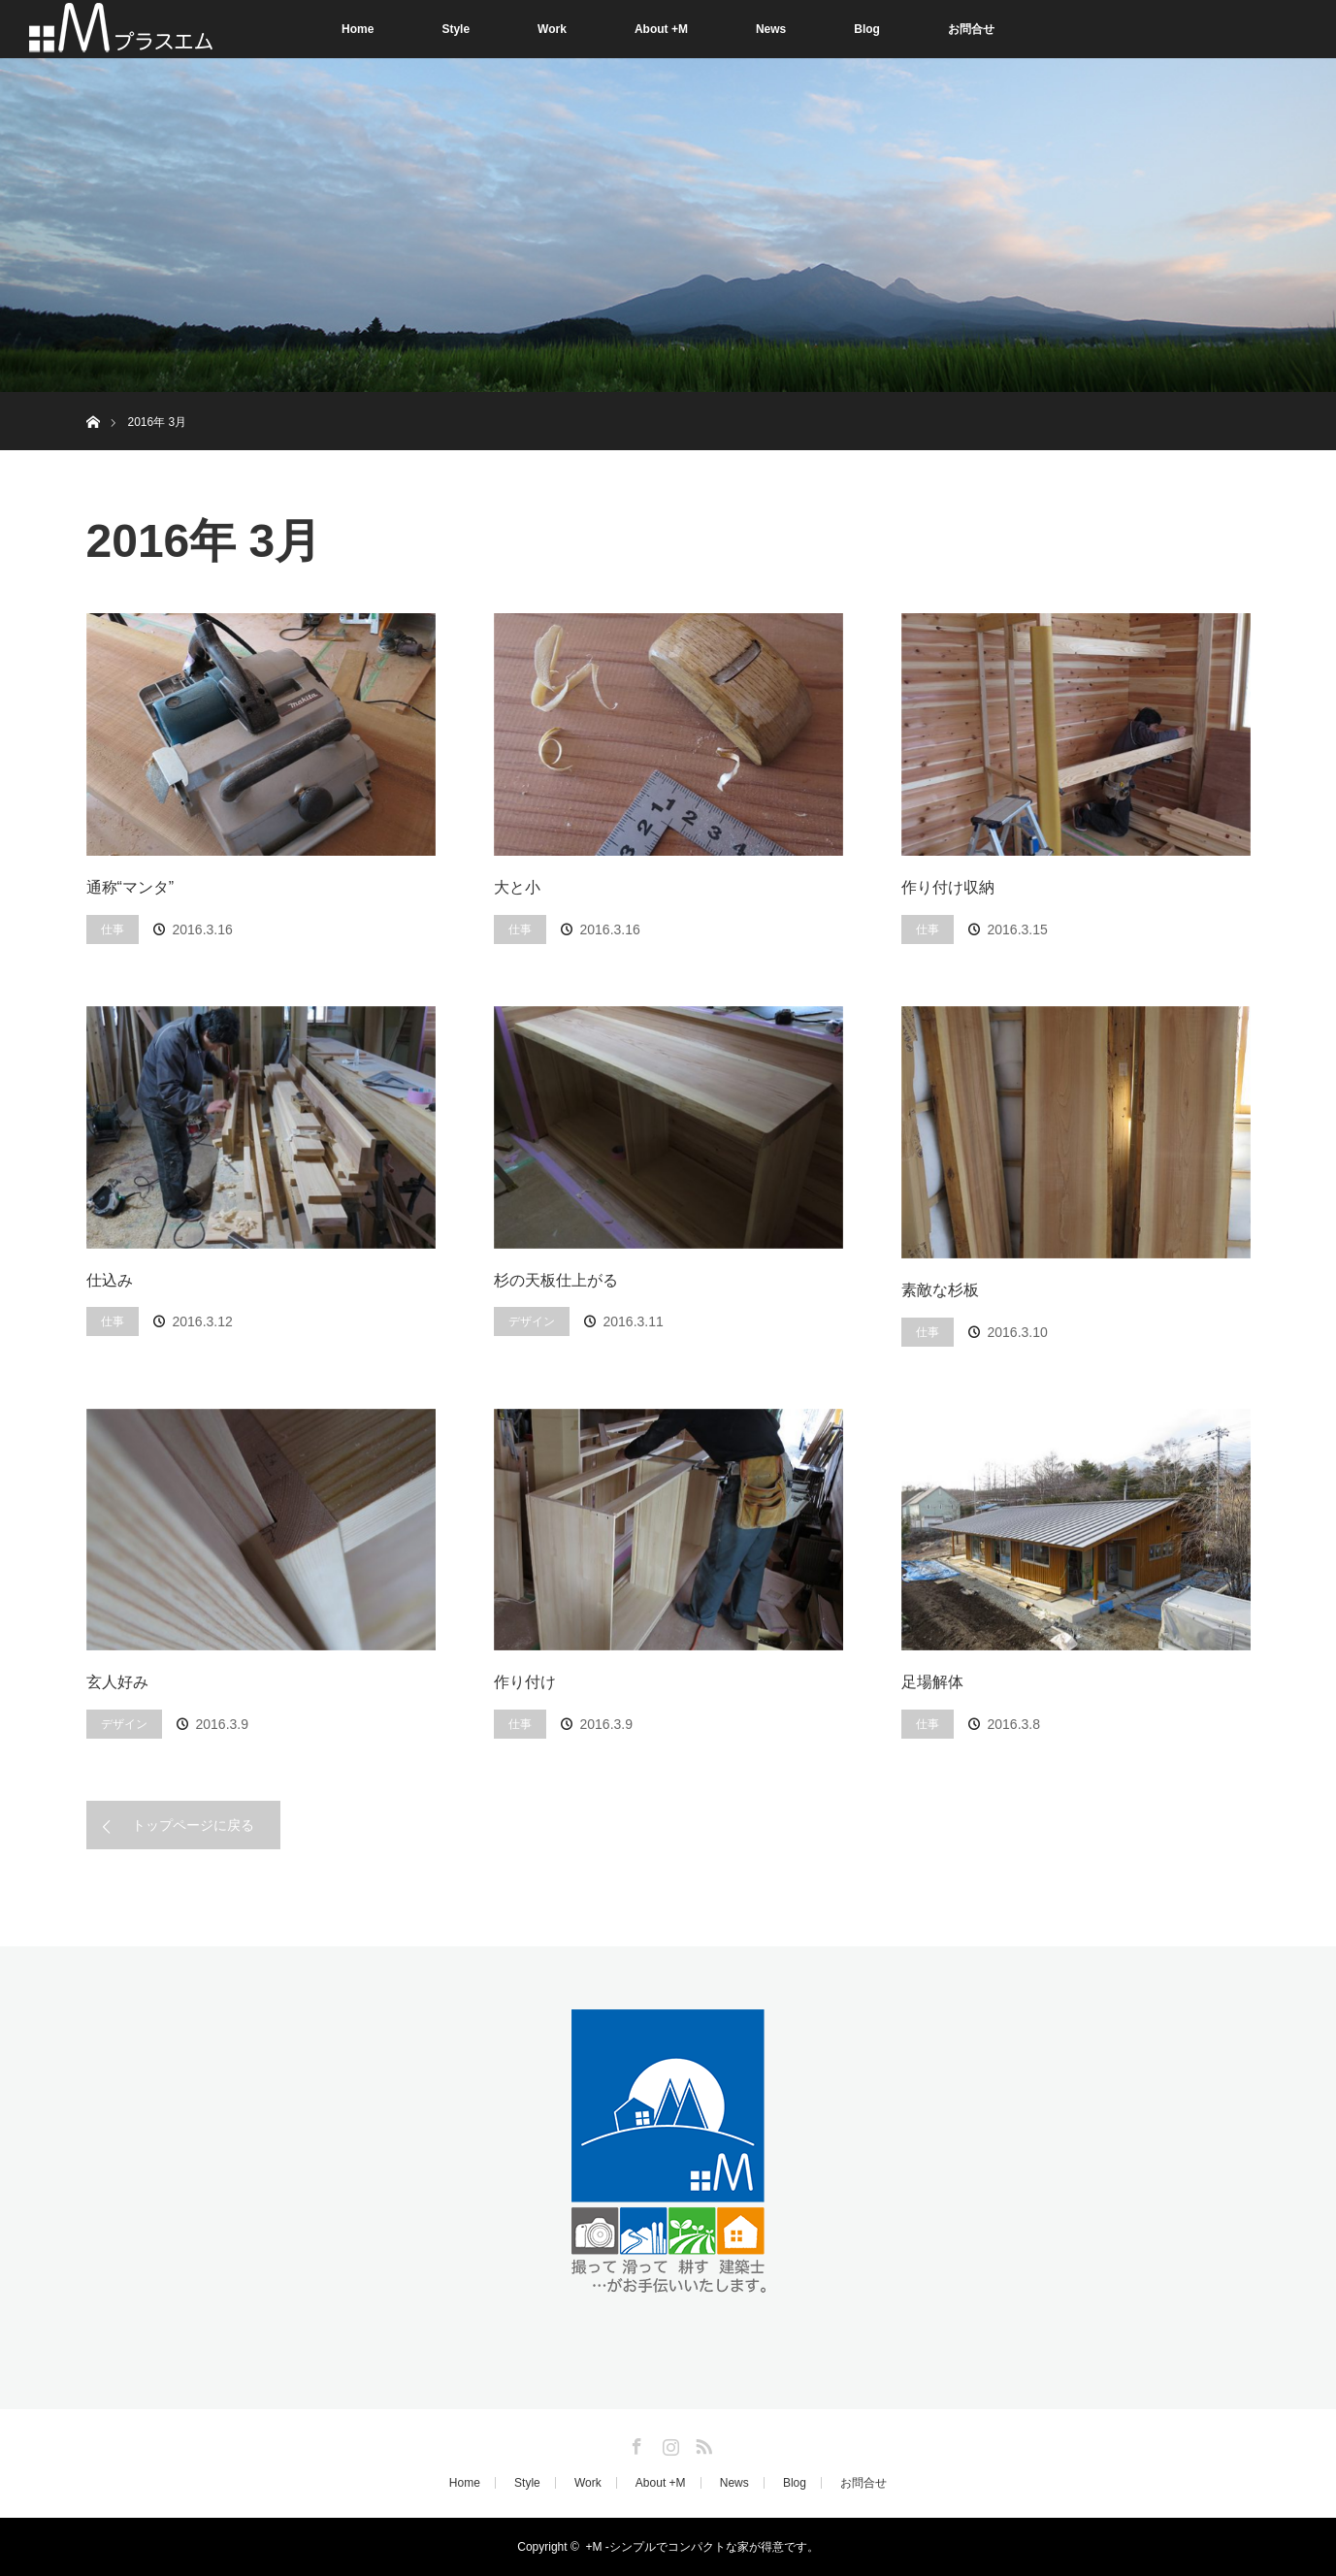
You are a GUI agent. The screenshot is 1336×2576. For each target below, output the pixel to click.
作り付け (525, 1682)
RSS (701, 2443)
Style (455, 29)
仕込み (109, 1280)
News (771, 29)
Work (552, 29)
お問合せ (971, 29)
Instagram (668, 2443)
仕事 (112, 929)
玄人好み (117, 1682)
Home (358, 29)
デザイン (531, 1321)
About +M (661, 29)
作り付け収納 (947, 887)
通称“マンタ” (130, 887)
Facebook (634, 2443)
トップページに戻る (193, 1825)
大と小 (517, 887)
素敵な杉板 (940, 1290)
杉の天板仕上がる (556, 1280)
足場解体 (932, 1682)
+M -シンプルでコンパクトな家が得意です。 (701, 2547)
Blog (867, 29)
